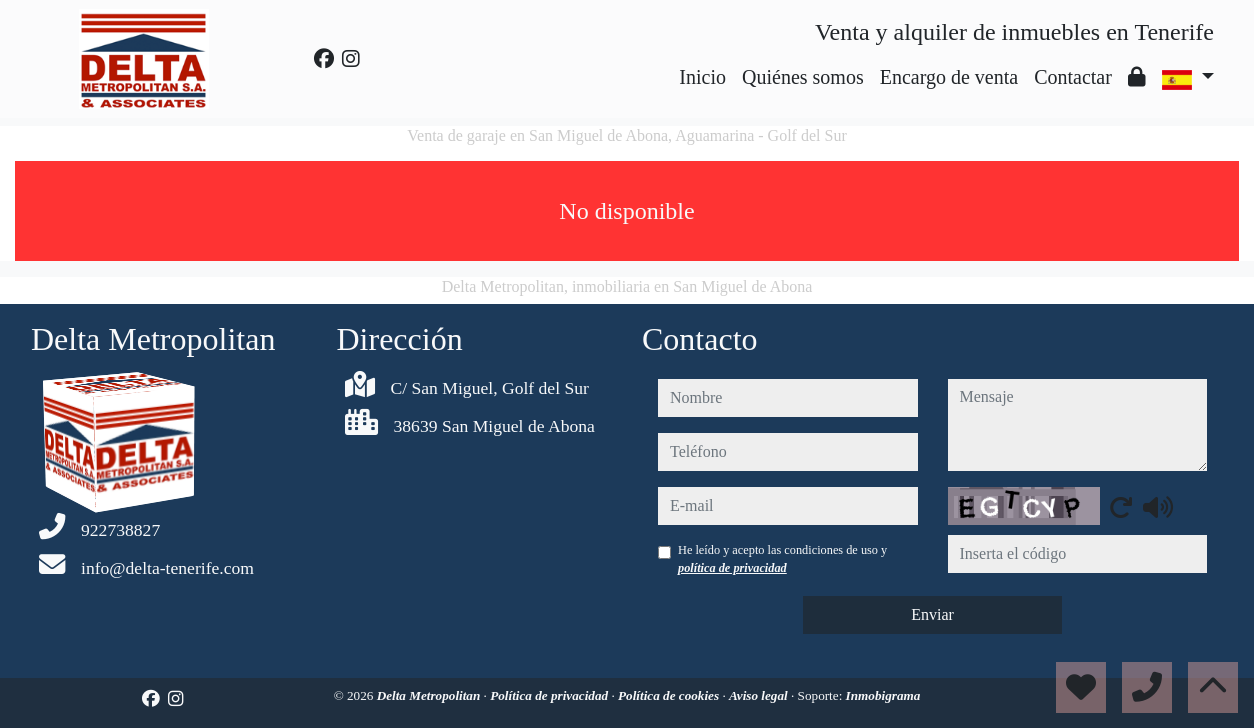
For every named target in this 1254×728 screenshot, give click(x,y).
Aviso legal (760, 695)
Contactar (1073, 77)
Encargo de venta (949, 77)
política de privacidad (732, 568)
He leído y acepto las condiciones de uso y (782, 559)
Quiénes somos (803, 77)
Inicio (702, 77)
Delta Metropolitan (430, 695)
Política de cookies (670, 695)
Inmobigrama (883, 695)
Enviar (932, 614)
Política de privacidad (550, 695)
